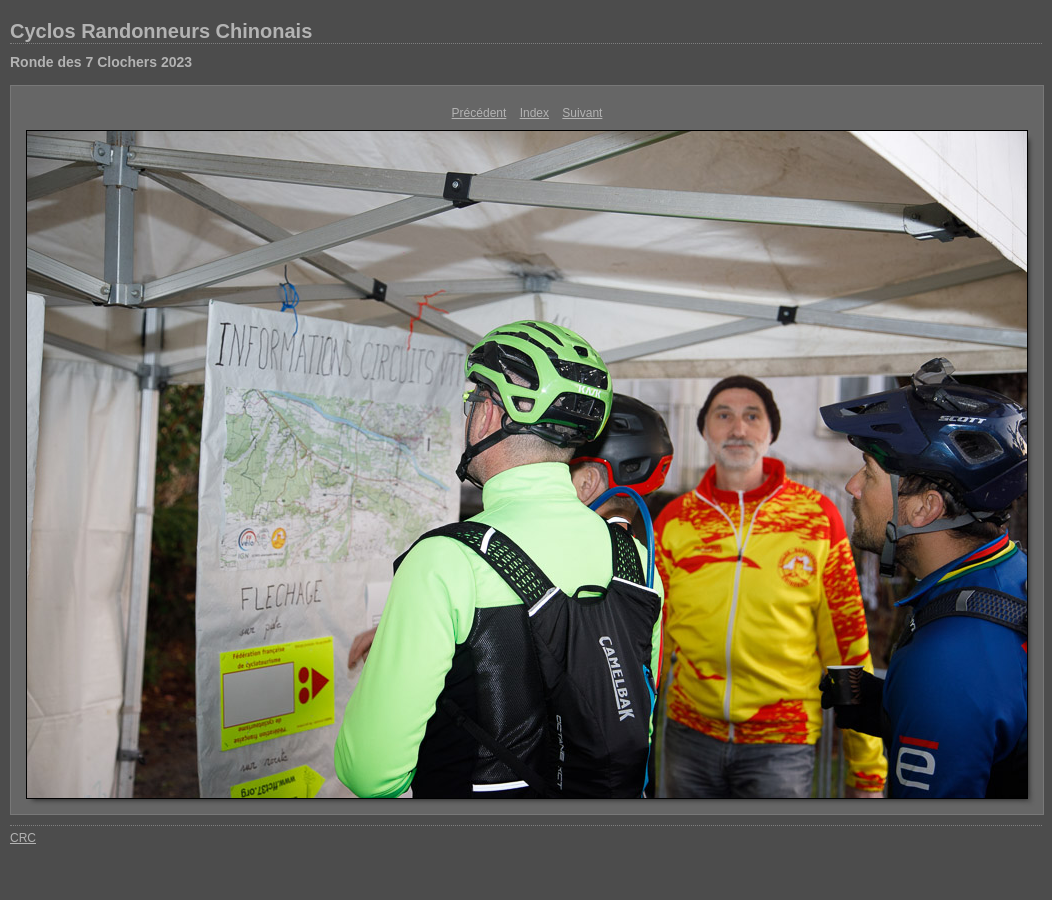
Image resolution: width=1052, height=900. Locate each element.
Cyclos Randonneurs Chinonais (161, 31)
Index (534, 113)
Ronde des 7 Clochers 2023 (101, 62)
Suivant (582, 113)
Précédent (479, 113)
